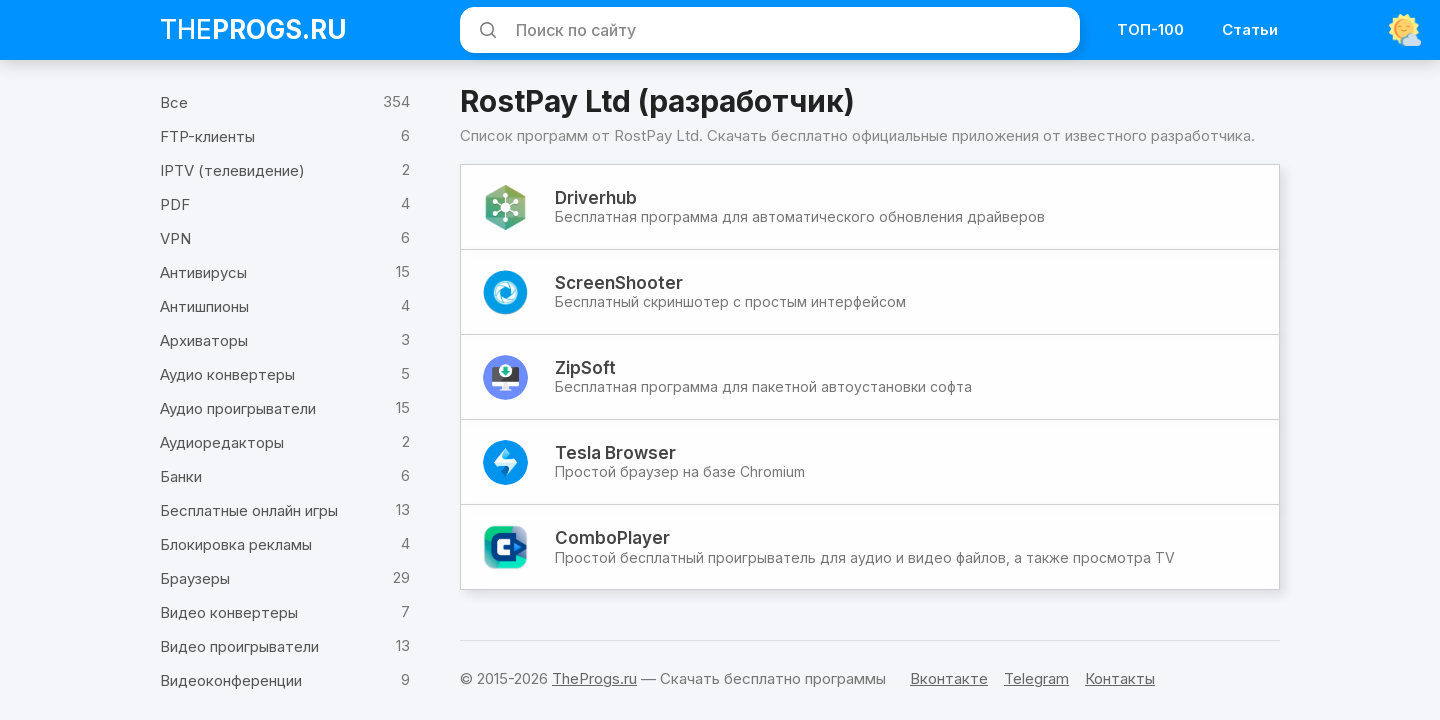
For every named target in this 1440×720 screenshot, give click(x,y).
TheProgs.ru (594, 678)
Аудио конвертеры (227, 374)
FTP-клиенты (207, 136)
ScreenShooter (619, 283)
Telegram (1036, 678)
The (253, 29)
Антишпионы (204, 306)
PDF (175, 204)
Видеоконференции (231, 680)
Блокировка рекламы (236, 544)
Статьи (1250, 29)
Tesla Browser (615, 453)
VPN (175, 238)
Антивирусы (203, 272)
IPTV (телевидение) (232, 170)
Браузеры (195, 578)
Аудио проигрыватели (238, 408)
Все (174, 102)
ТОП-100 (1150, 29)
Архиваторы (204, 340)
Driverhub (596, 198)
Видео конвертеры (229, 612)
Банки (181, 476)
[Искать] (485, 30)
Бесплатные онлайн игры (249, 510)
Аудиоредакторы (222, 442)
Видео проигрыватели (239, 646)
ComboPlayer (612, 538)
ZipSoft (585, 368)
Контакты (1120, 678)
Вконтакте (949, 678)
